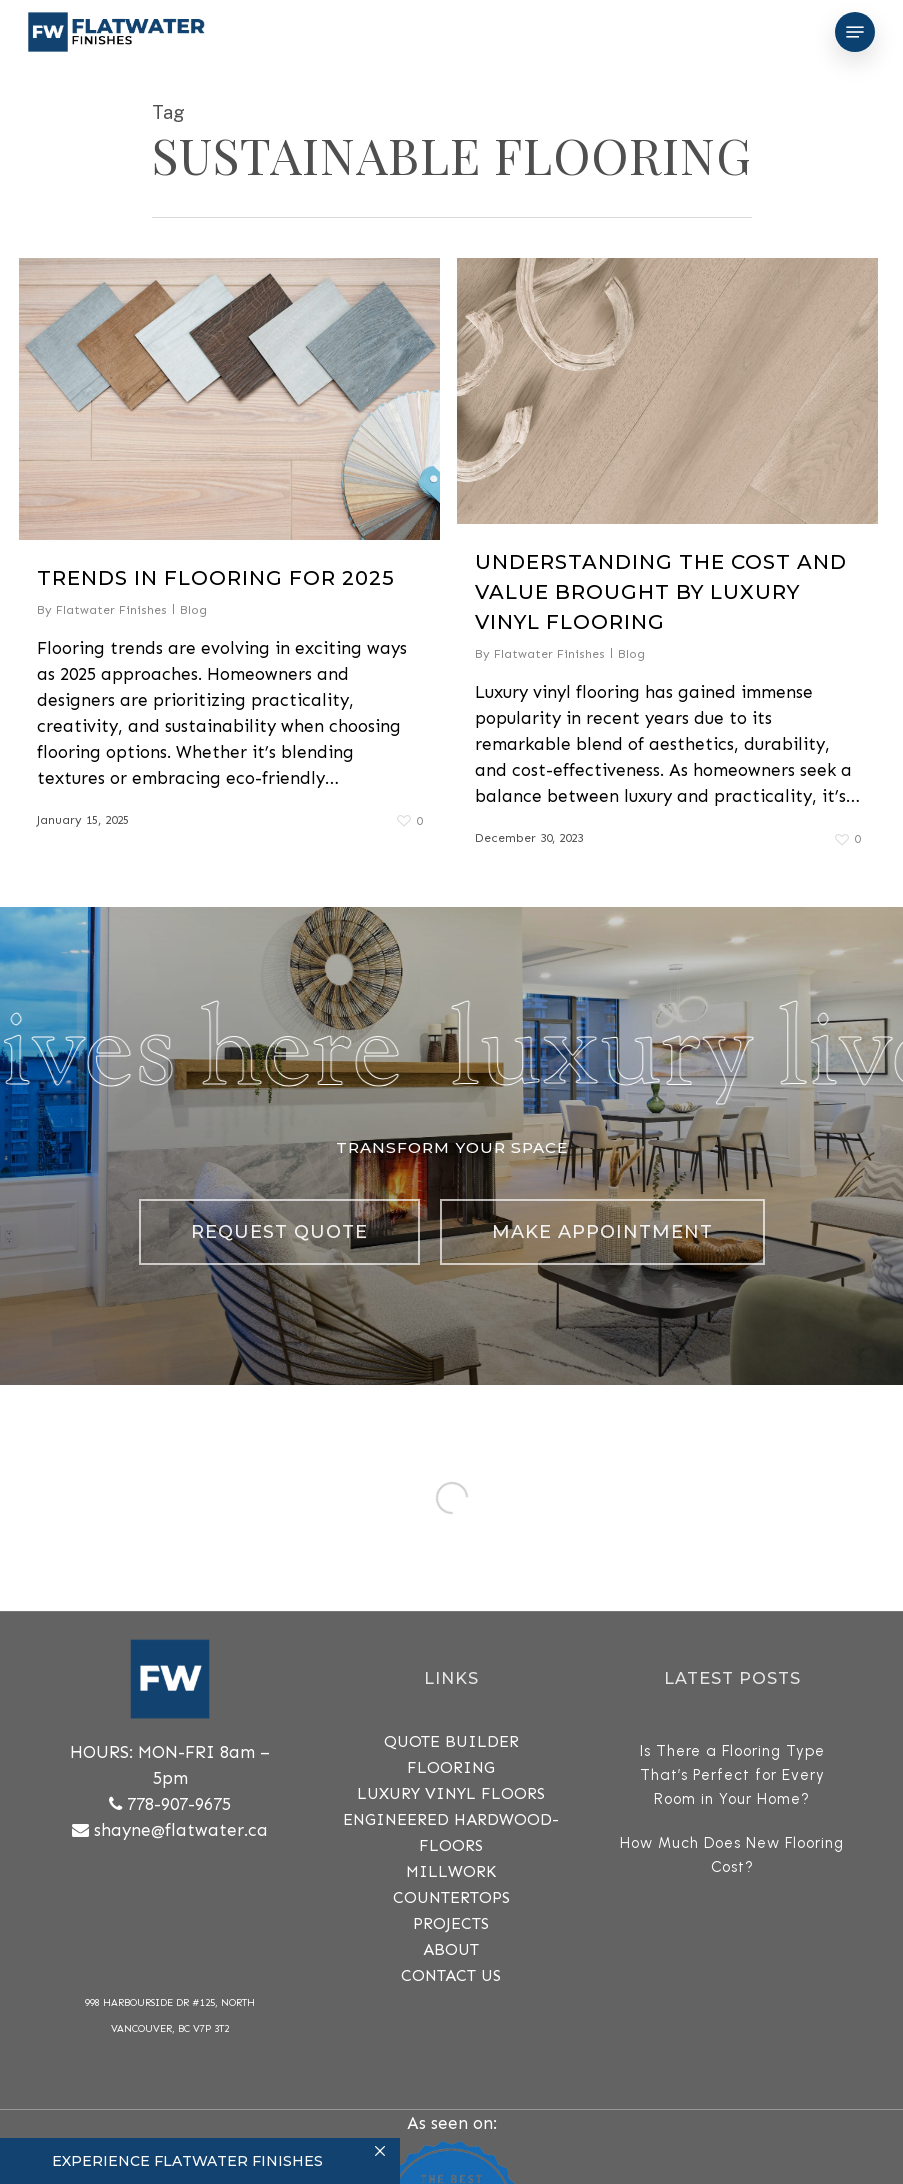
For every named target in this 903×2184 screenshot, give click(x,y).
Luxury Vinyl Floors (451, 1793)
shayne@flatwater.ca (181, 1830)
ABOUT (451, 1949)
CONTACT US (451, 1975)
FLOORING (451, 1767)
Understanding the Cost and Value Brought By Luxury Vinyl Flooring (661, 592)
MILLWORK (451, 1871)
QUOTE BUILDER (451, 1741)
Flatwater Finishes (111, 610)
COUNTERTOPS (451, 1897)
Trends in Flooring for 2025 (216, 578)
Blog (193, 610)
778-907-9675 (179, 1804)
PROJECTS (451, 1923)
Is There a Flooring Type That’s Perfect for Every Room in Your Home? (732, 1775)
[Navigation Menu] (855, 32)
